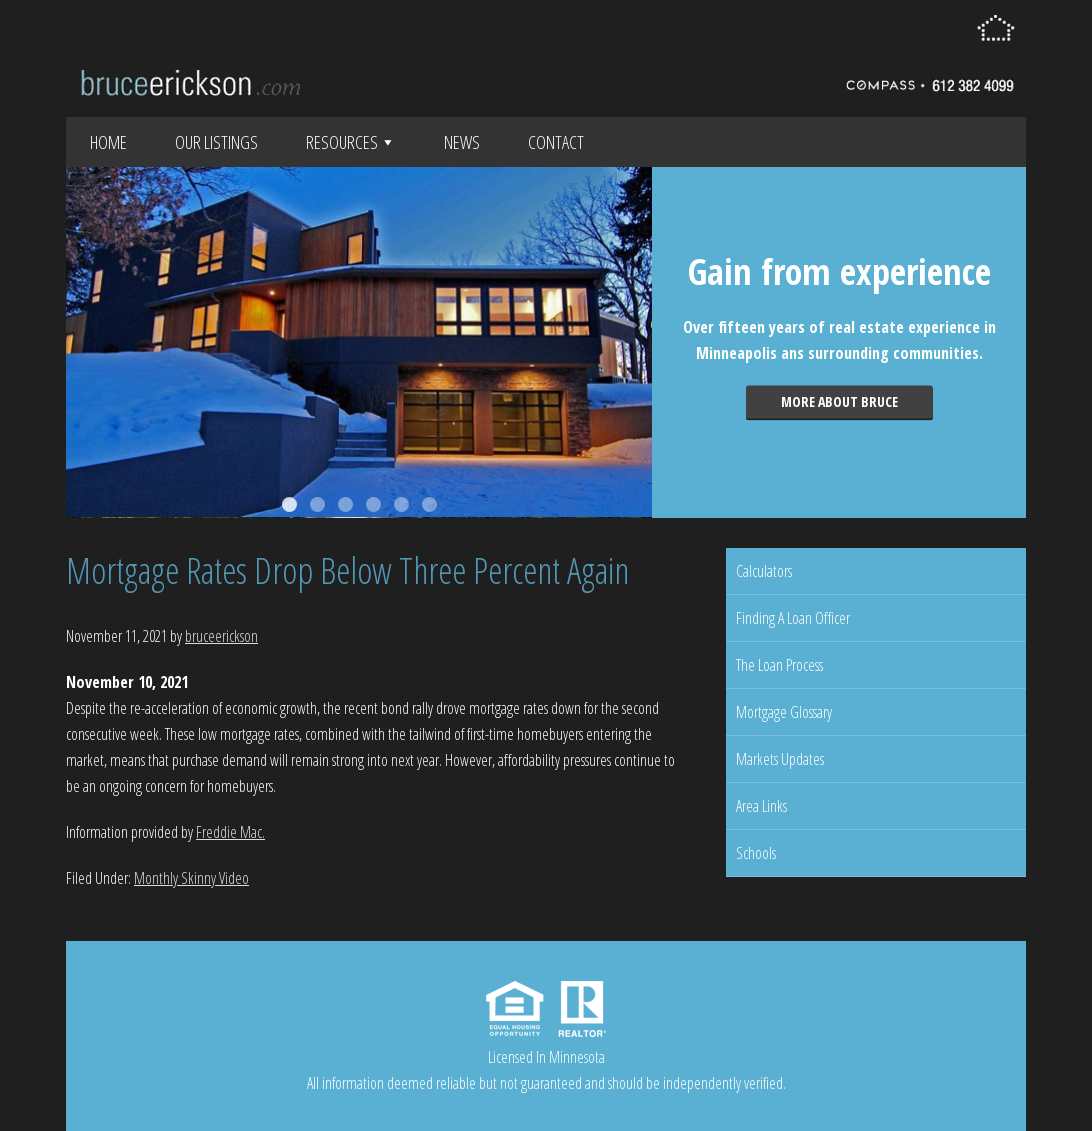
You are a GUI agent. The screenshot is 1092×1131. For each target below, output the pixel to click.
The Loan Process (779, 665)
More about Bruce (839, 401)
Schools (756, 853)
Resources (351, 142)
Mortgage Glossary (784, 712)
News (462, 142)
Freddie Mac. (230, 832)
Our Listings (216, 142)
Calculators (764, 571)
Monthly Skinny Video (191, 878)
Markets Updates (780, 759)
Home (108, 142)
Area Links (761, 806)
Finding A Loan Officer (793, 618)
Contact (556, 142)
